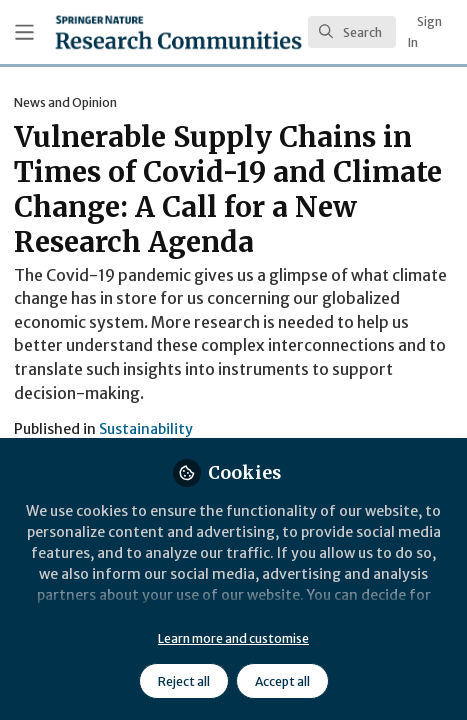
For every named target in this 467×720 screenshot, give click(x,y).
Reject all (184, 681)
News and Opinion (65, 102)
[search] (352, 32)
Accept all (282, 681)
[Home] (178, 32)
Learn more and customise (233, 638)
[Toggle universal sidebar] (24, 32)
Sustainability (146, 429)
